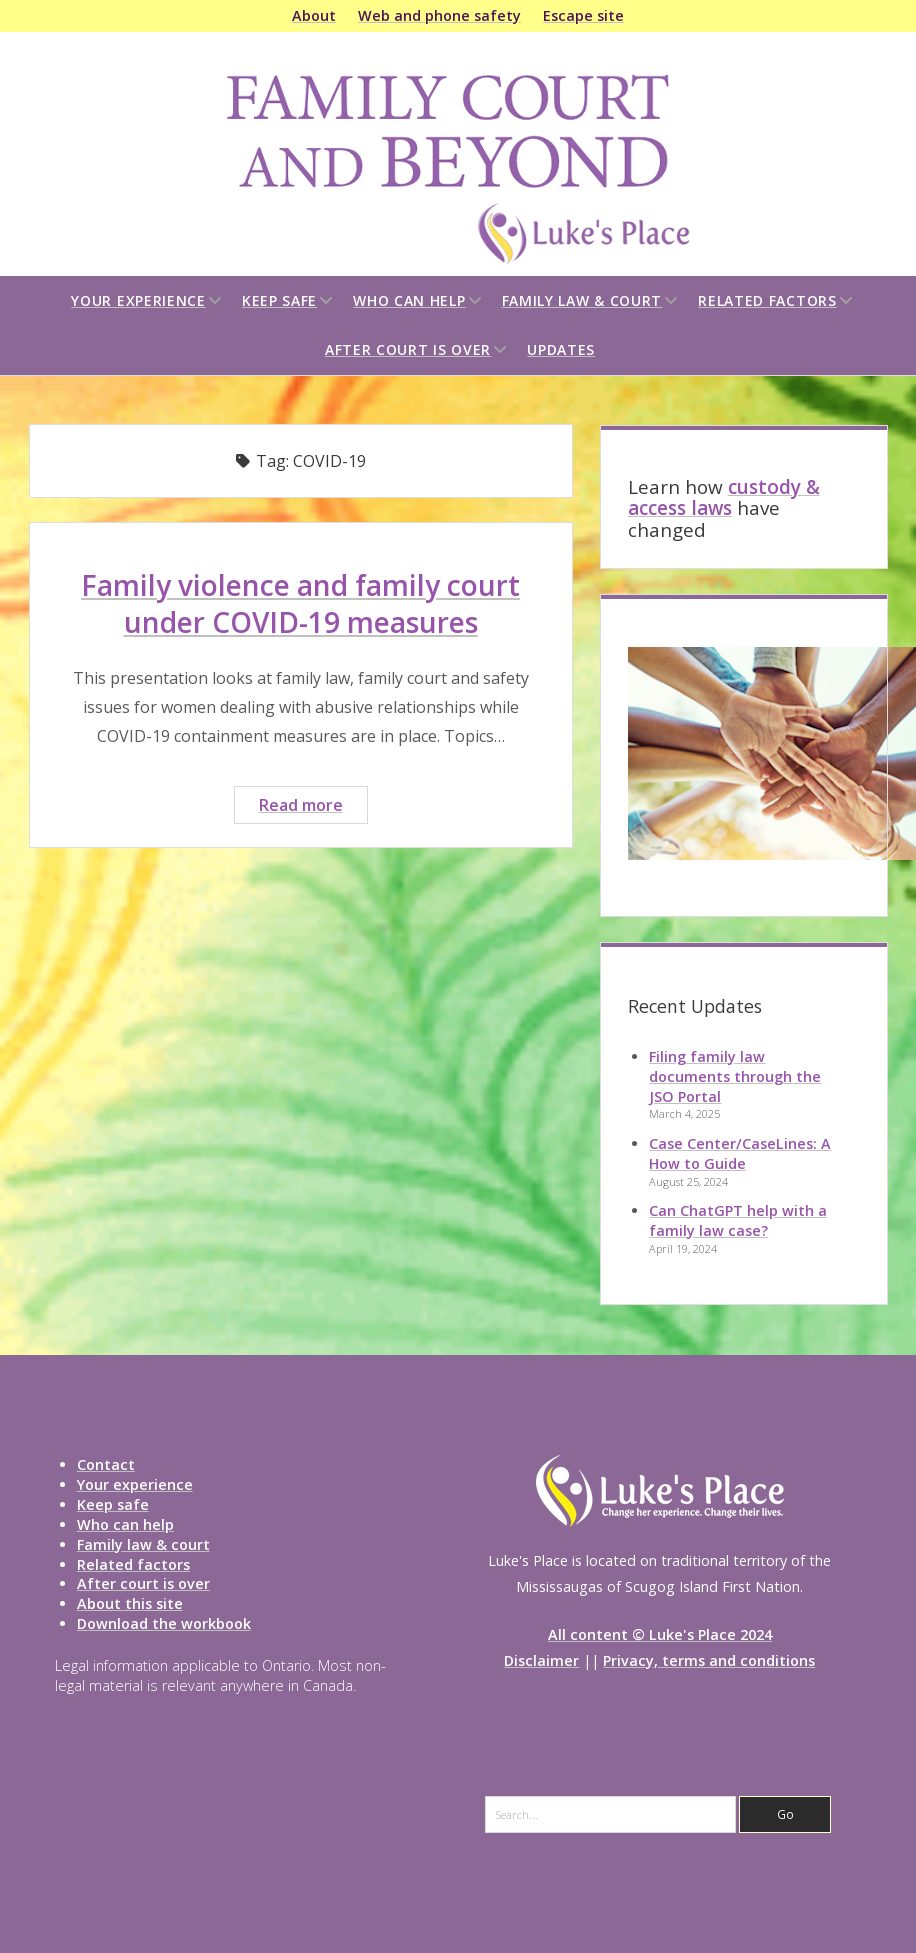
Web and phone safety (439, 15)
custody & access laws (724, 498)
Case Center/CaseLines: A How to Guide (740, 1153)
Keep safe (279, 300)
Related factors (767, 300)
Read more (313, 807)
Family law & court (582, 300)
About (314, 15)
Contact (106, 1464)
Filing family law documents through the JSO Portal (735, 1076)
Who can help (409, 300)
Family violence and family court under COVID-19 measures (300, 603)
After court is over (408, 349)
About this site (130, 1603)
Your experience (138, 300)
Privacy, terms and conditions (709, 1660)
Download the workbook (164, 1623)
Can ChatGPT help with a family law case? (738, 1220)
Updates (561, 349)
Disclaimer (541, 1660)
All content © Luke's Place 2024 (660, 1634)
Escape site (583, 15)
